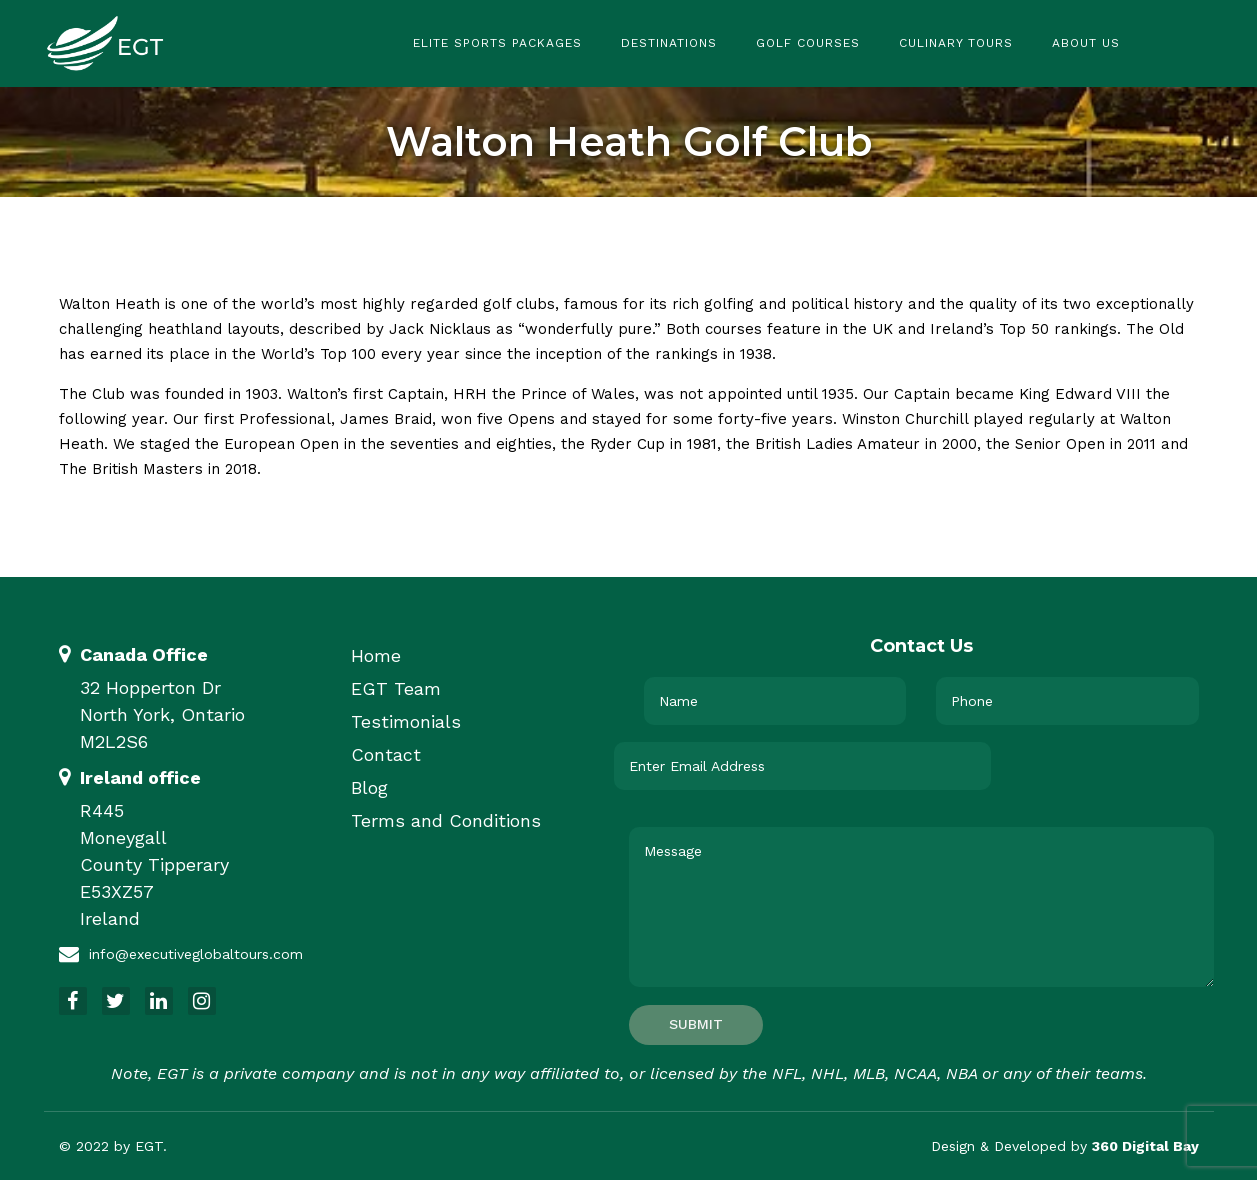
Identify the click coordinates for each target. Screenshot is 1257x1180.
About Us (1086, 43)
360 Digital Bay (1145, 1146)
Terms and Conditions (446, 820)
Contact (386, 754)
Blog (369, 787)
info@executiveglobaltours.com (196, 954)
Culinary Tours (956, 43)
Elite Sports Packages (497, 43)
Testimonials (406, 721)
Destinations (669, 43)
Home (376, 655)
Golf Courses (808, 43)
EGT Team (396, 688)
